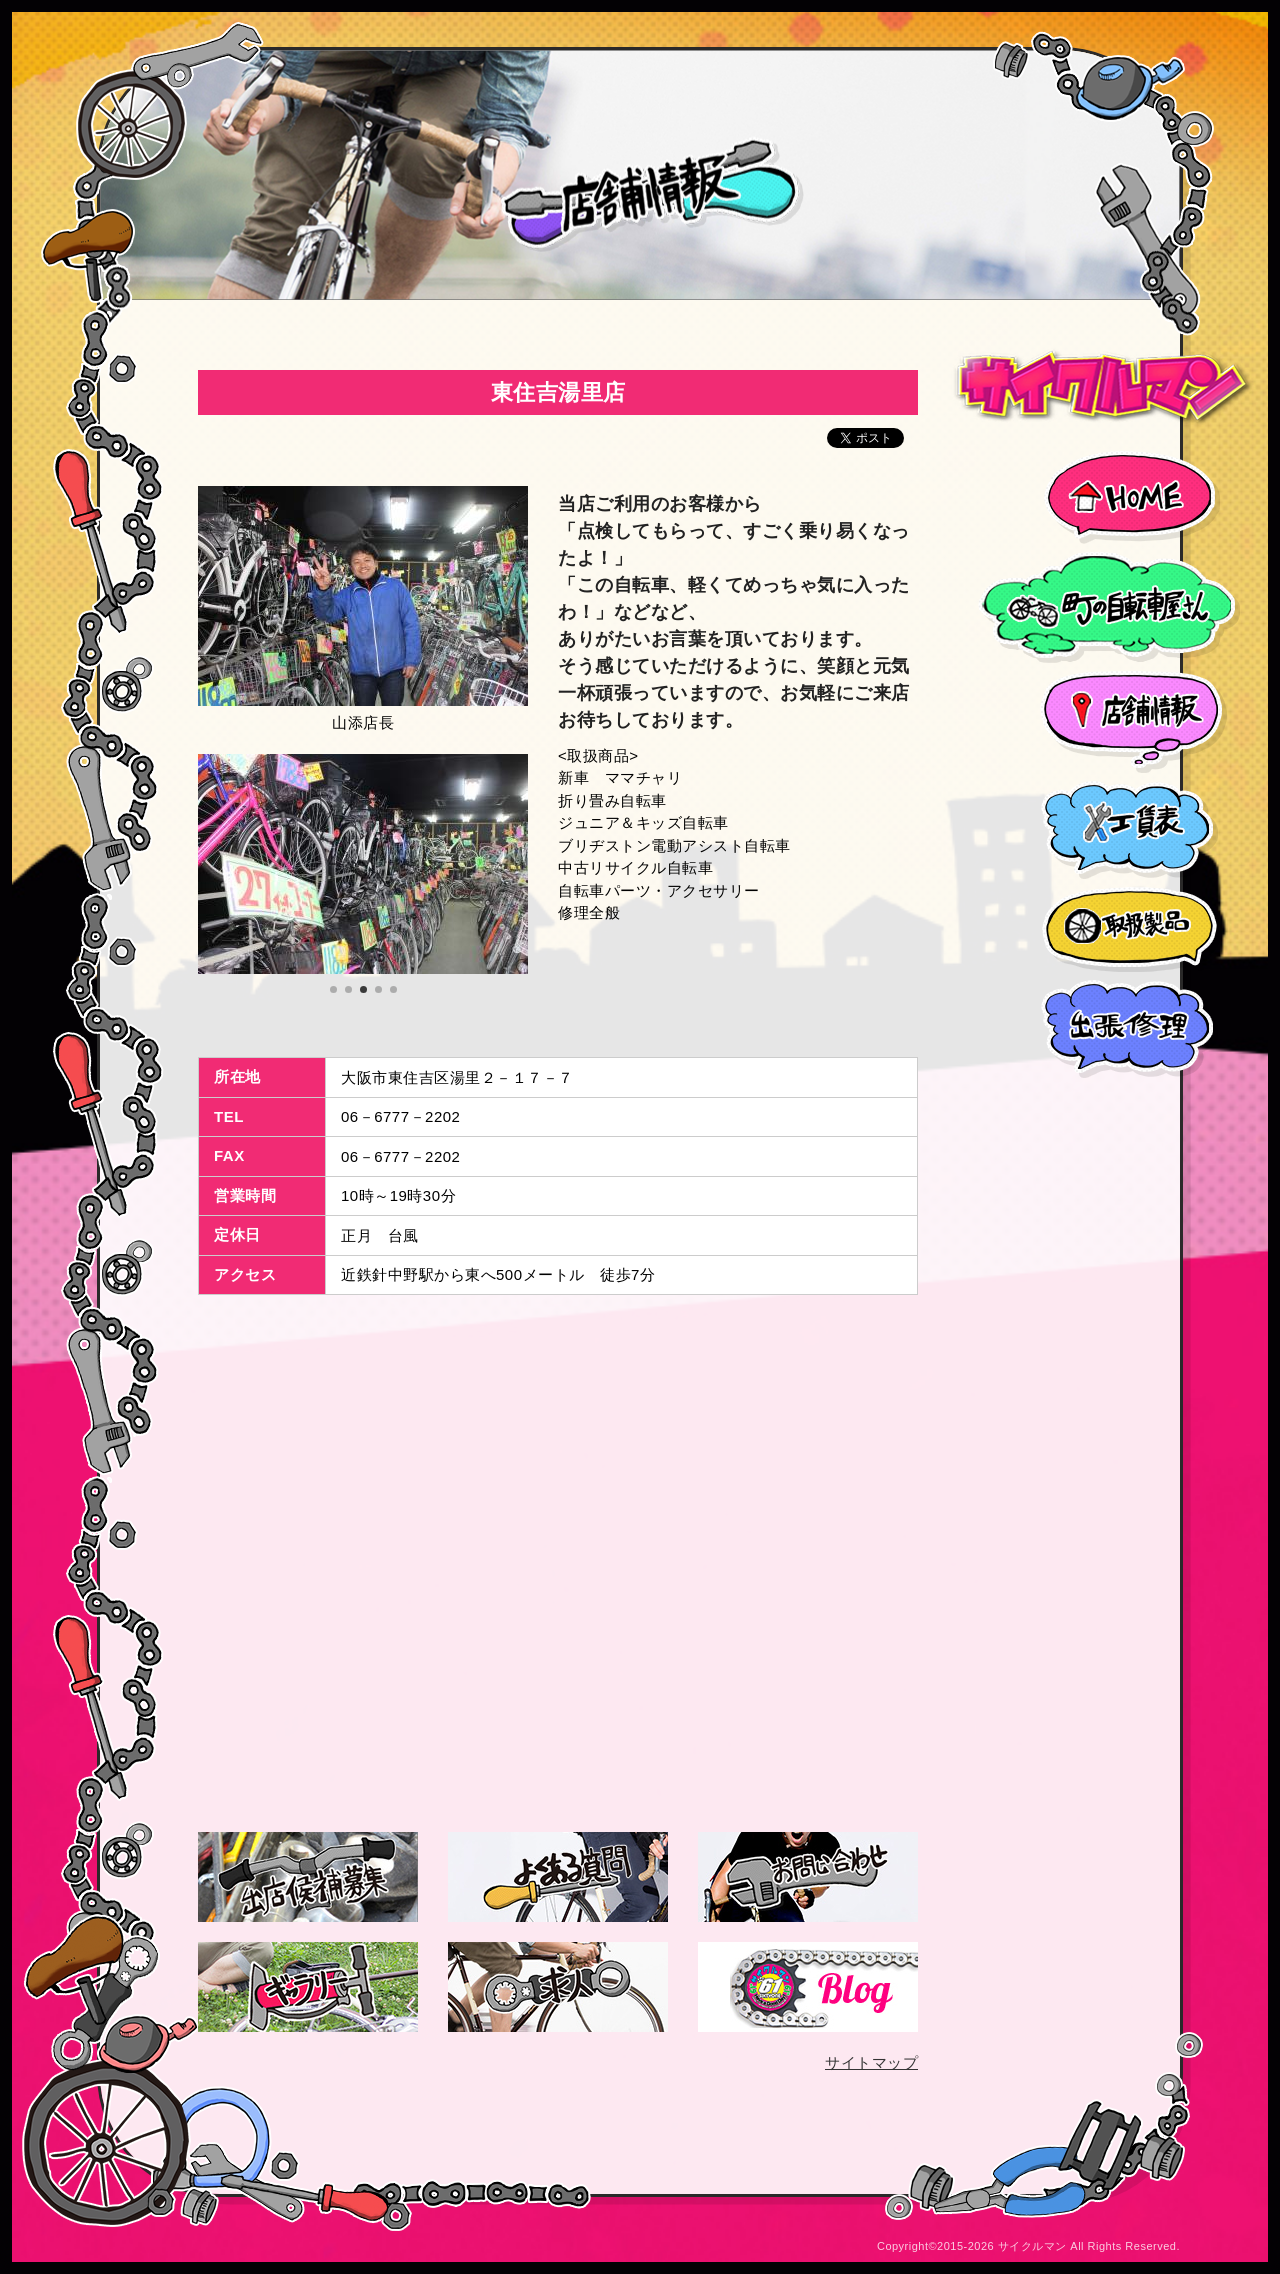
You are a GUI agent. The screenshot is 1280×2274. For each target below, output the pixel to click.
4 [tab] (381, 989)
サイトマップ (871, 2062)
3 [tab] (366, 989)
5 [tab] (396, 989)
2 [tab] (351, 989)
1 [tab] (336, 989)
